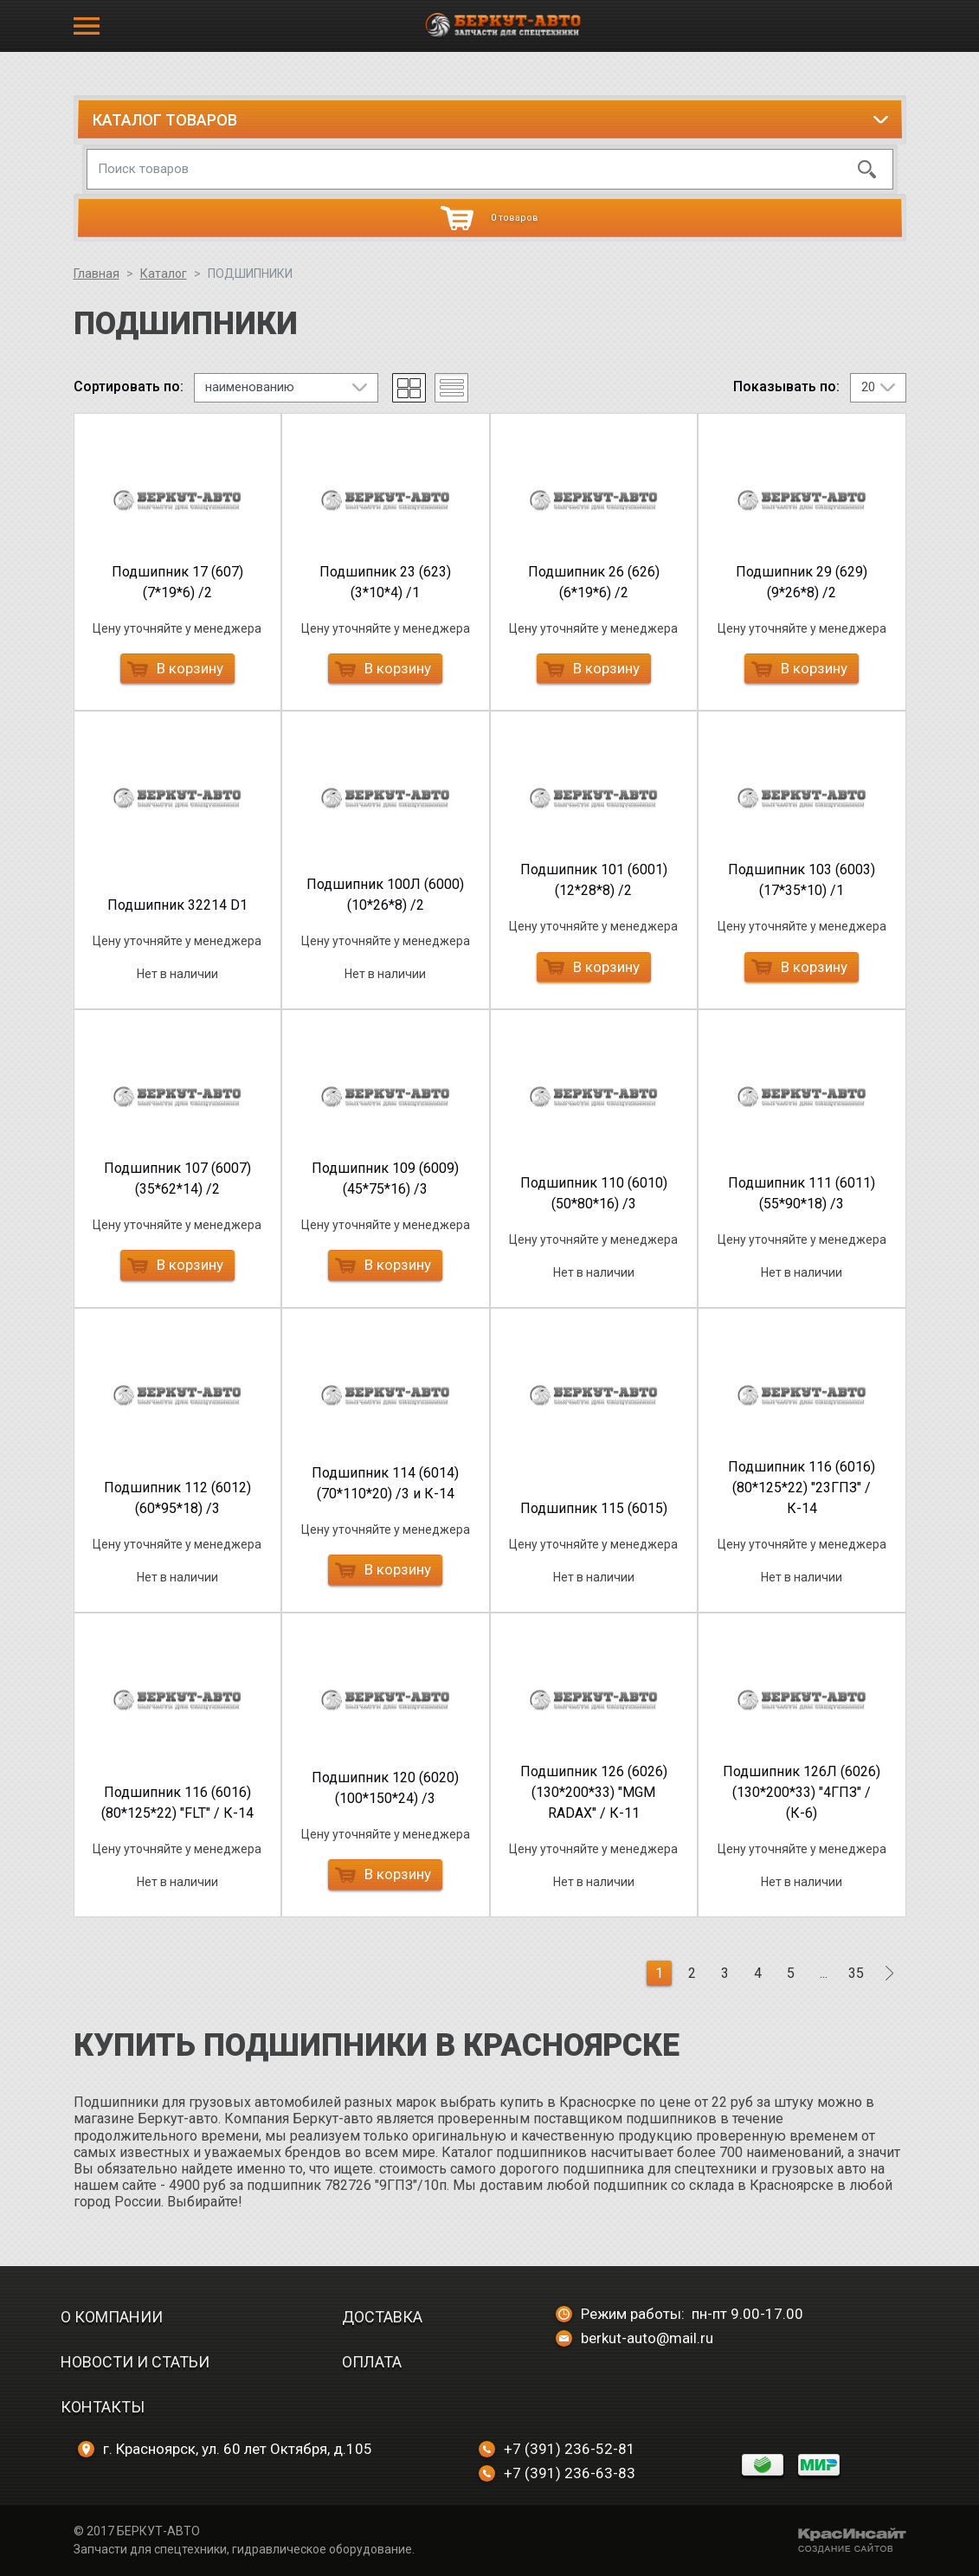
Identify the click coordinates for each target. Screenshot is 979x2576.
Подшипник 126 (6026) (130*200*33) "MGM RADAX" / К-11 (593, 1792)
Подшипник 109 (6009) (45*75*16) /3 (385, 1178)
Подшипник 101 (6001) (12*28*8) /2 (593, 879)
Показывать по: (786, 387)
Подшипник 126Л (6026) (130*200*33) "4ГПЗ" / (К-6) (801, 1792)
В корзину (175, 668)
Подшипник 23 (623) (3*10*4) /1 (385, 582)
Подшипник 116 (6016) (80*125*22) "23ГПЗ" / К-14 (801, 1488)
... (824, 1973)
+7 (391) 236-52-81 (557, 2448)
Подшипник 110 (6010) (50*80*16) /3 (593, 1193)
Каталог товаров (165, 120)
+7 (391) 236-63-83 (557, 2473)
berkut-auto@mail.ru (634, 2338)
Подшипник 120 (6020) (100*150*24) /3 (385, 1787)
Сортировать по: (129, 387)
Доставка (382, 2317)
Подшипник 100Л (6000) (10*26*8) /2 (385, 894)
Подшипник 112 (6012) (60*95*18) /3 (177, 1498)
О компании (112, 2317)
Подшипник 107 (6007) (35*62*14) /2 (177, 1178)
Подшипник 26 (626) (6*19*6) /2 (594, 582)
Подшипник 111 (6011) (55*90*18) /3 (801, 1193)
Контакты (103, 2407)
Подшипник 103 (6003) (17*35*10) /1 (801, 879)
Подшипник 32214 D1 (177, 905)
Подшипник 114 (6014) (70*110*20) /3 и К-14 (385, 1483)
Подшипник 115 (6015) (593, 1508)
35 (856, 1973)
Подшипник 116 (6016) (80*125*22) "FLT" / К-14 (177, 1802)
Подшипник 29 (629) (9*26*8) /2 (801, 582)
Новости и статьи (135, 2362)
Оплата (372, 2362)
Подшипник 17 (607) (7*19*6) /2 (177, 582)
